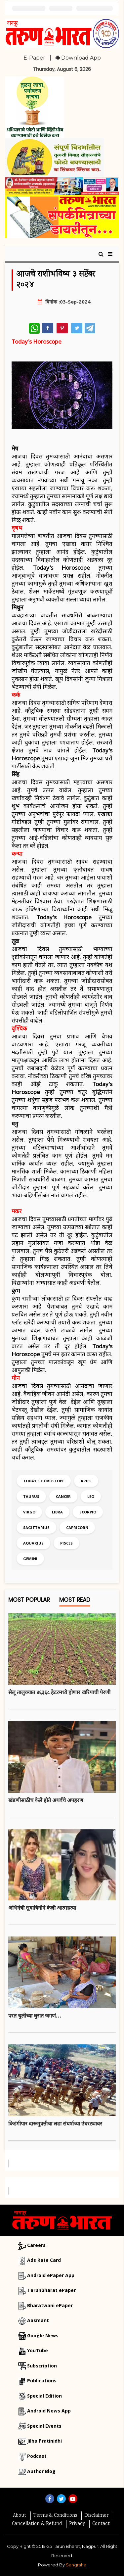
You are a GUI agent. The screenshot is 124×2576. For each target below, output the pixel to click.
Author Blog (41, 2471)
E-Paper (34, 58)
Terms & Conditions (55, 2515)
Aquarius (33, 1543)
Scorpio (87, 1511)
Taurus (31, 1496)
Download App (78, 58)
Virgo (29, 1511)
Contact (101, 2524)
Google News (43, 2335)
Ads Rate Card (44, 2260)
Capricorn (77, 1527)
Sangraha (76, 2564)
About (19, 2515)
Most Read (74, 1601)
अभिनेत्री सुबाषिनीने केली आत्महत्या (42, 1908)
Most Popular (29, 1601)
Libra (57, 1511)
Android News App (49, 2411)
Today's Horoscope (43, 1480)
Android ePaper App (50, 2275)
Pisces (66, 1543)
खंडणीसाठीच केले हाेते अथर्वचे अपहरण (45, 1800)
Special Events (44, 2426)
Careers (36, 2245)
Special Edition (44, 2396)
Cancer (63, 1496)
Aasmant (38, 2320)
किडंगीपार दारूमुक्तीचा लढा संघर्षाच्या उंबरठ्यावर (55, 2123)
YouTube (37, 2350)
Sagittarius (36, 1527)
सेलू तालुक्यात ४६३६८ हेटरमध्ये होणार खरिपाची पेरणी (59, 1692)
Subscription (42, 2365)
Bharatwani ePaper (50, 2305)
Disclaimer (96, 2515)
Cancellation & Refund (37, 2524)
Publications (42, 2380)
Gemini (30, 1558)
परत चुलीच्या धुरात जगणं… (34, 2016)
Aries (86, 1480)
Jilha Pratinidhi (44, 2441)
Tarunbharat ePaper (51, 2290)
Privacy (77, 2524)
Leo (90, 1496)
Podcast (37, 2456)
